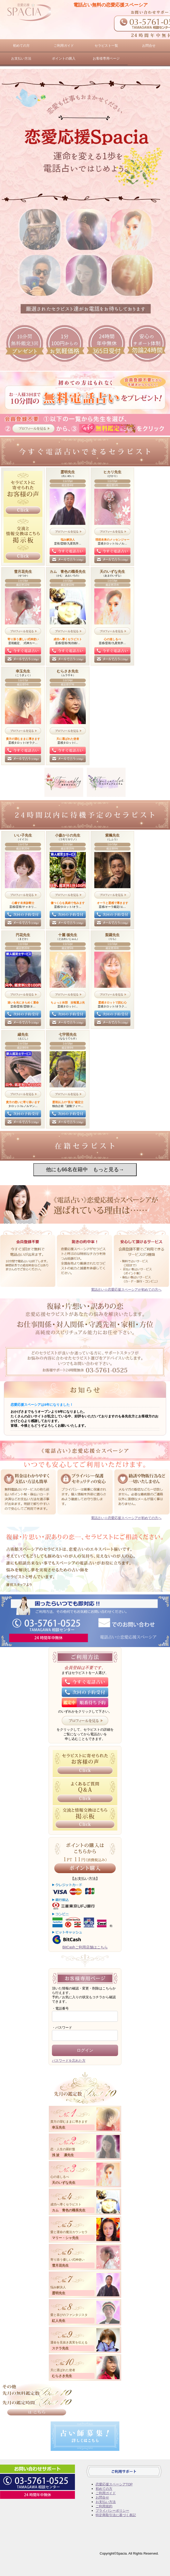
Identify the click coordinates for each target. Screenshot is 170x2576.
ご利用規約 (104, 2506)
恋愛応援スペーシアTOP (114, 2484)
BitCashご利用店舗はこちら (84, 1947)
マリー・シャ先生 (65, 2238)
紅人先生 (58, 2321)
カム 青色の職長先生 (69, 2210)
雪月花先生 (60, 2265)
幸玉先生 (58, 2127)
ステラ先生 (60, 2348)
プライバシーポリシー (112, 2511)
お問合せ (149, 45)
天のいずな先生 (63, 2183)
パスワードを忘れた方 (69, 2061)
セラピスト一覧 (106, 45)
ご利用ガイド (64, 45)
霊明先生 (58, 2293)
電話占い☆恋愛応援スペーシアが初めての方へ (126, 1289)
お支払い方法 (21, 58)
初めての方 (21, 45)
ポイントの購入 (63, 58)
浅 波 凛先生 (63, 2155)
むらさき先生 (62, 2376)
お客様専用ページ (106, 58)
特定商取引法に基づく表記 (116, 2515)
